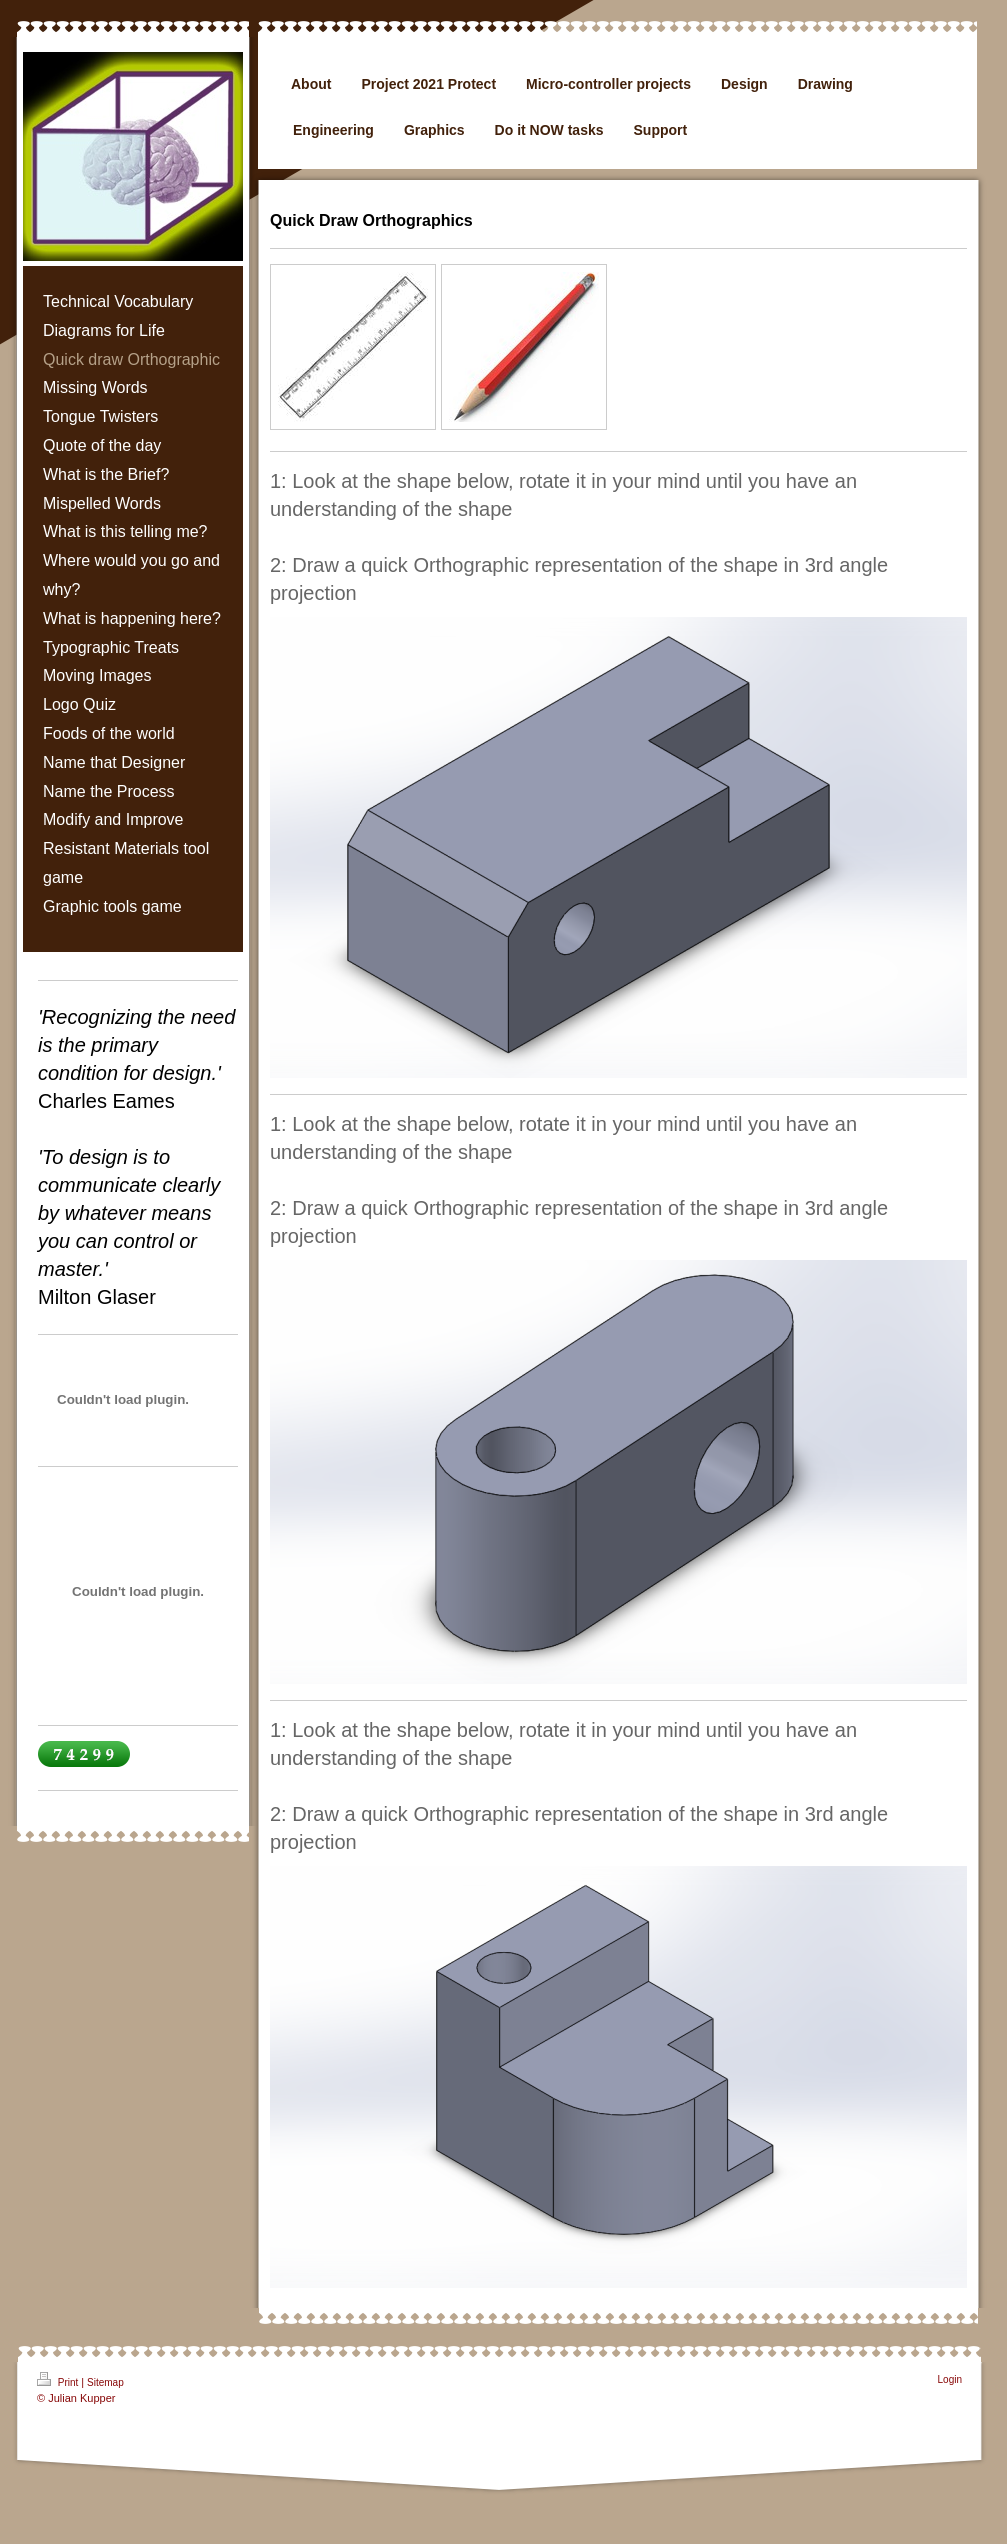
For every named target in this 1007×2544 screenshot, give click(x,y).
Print (59, 2380)
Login (950, 2379)
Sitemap (105, 2382)
